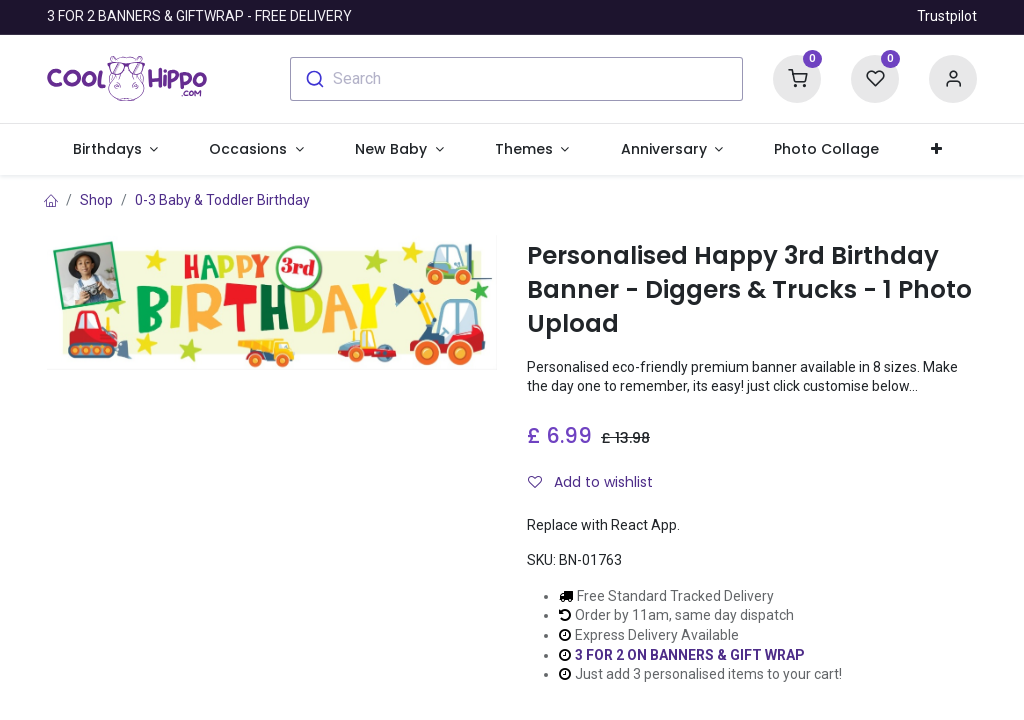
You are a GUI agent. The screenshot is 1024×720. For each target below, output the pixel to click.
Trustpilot (947, 16)
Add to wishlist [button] (590, 482)
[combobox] (516, 79)
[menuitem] (827, 150)
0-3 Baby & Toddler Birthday (222, 200)
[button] (936, 150)
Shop (96, 200)
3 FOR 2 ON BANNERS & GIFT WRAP (690, 655)
